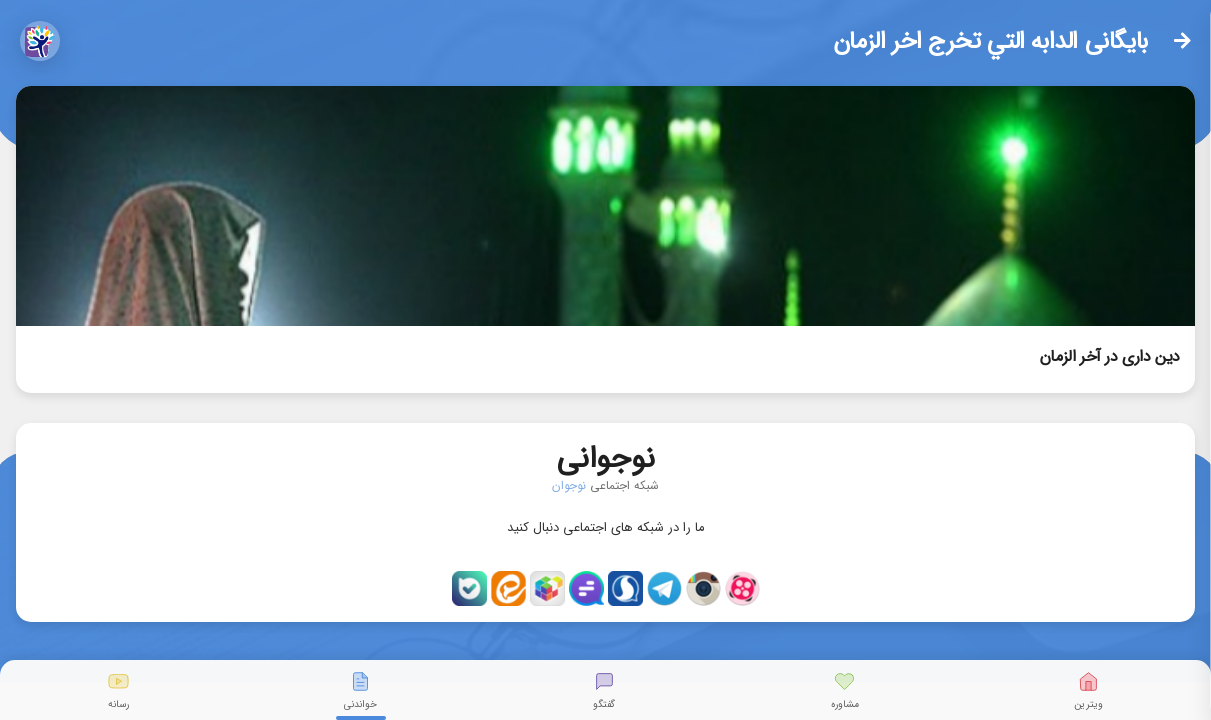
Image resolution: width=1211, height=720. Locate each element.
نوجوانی (606, 454)
